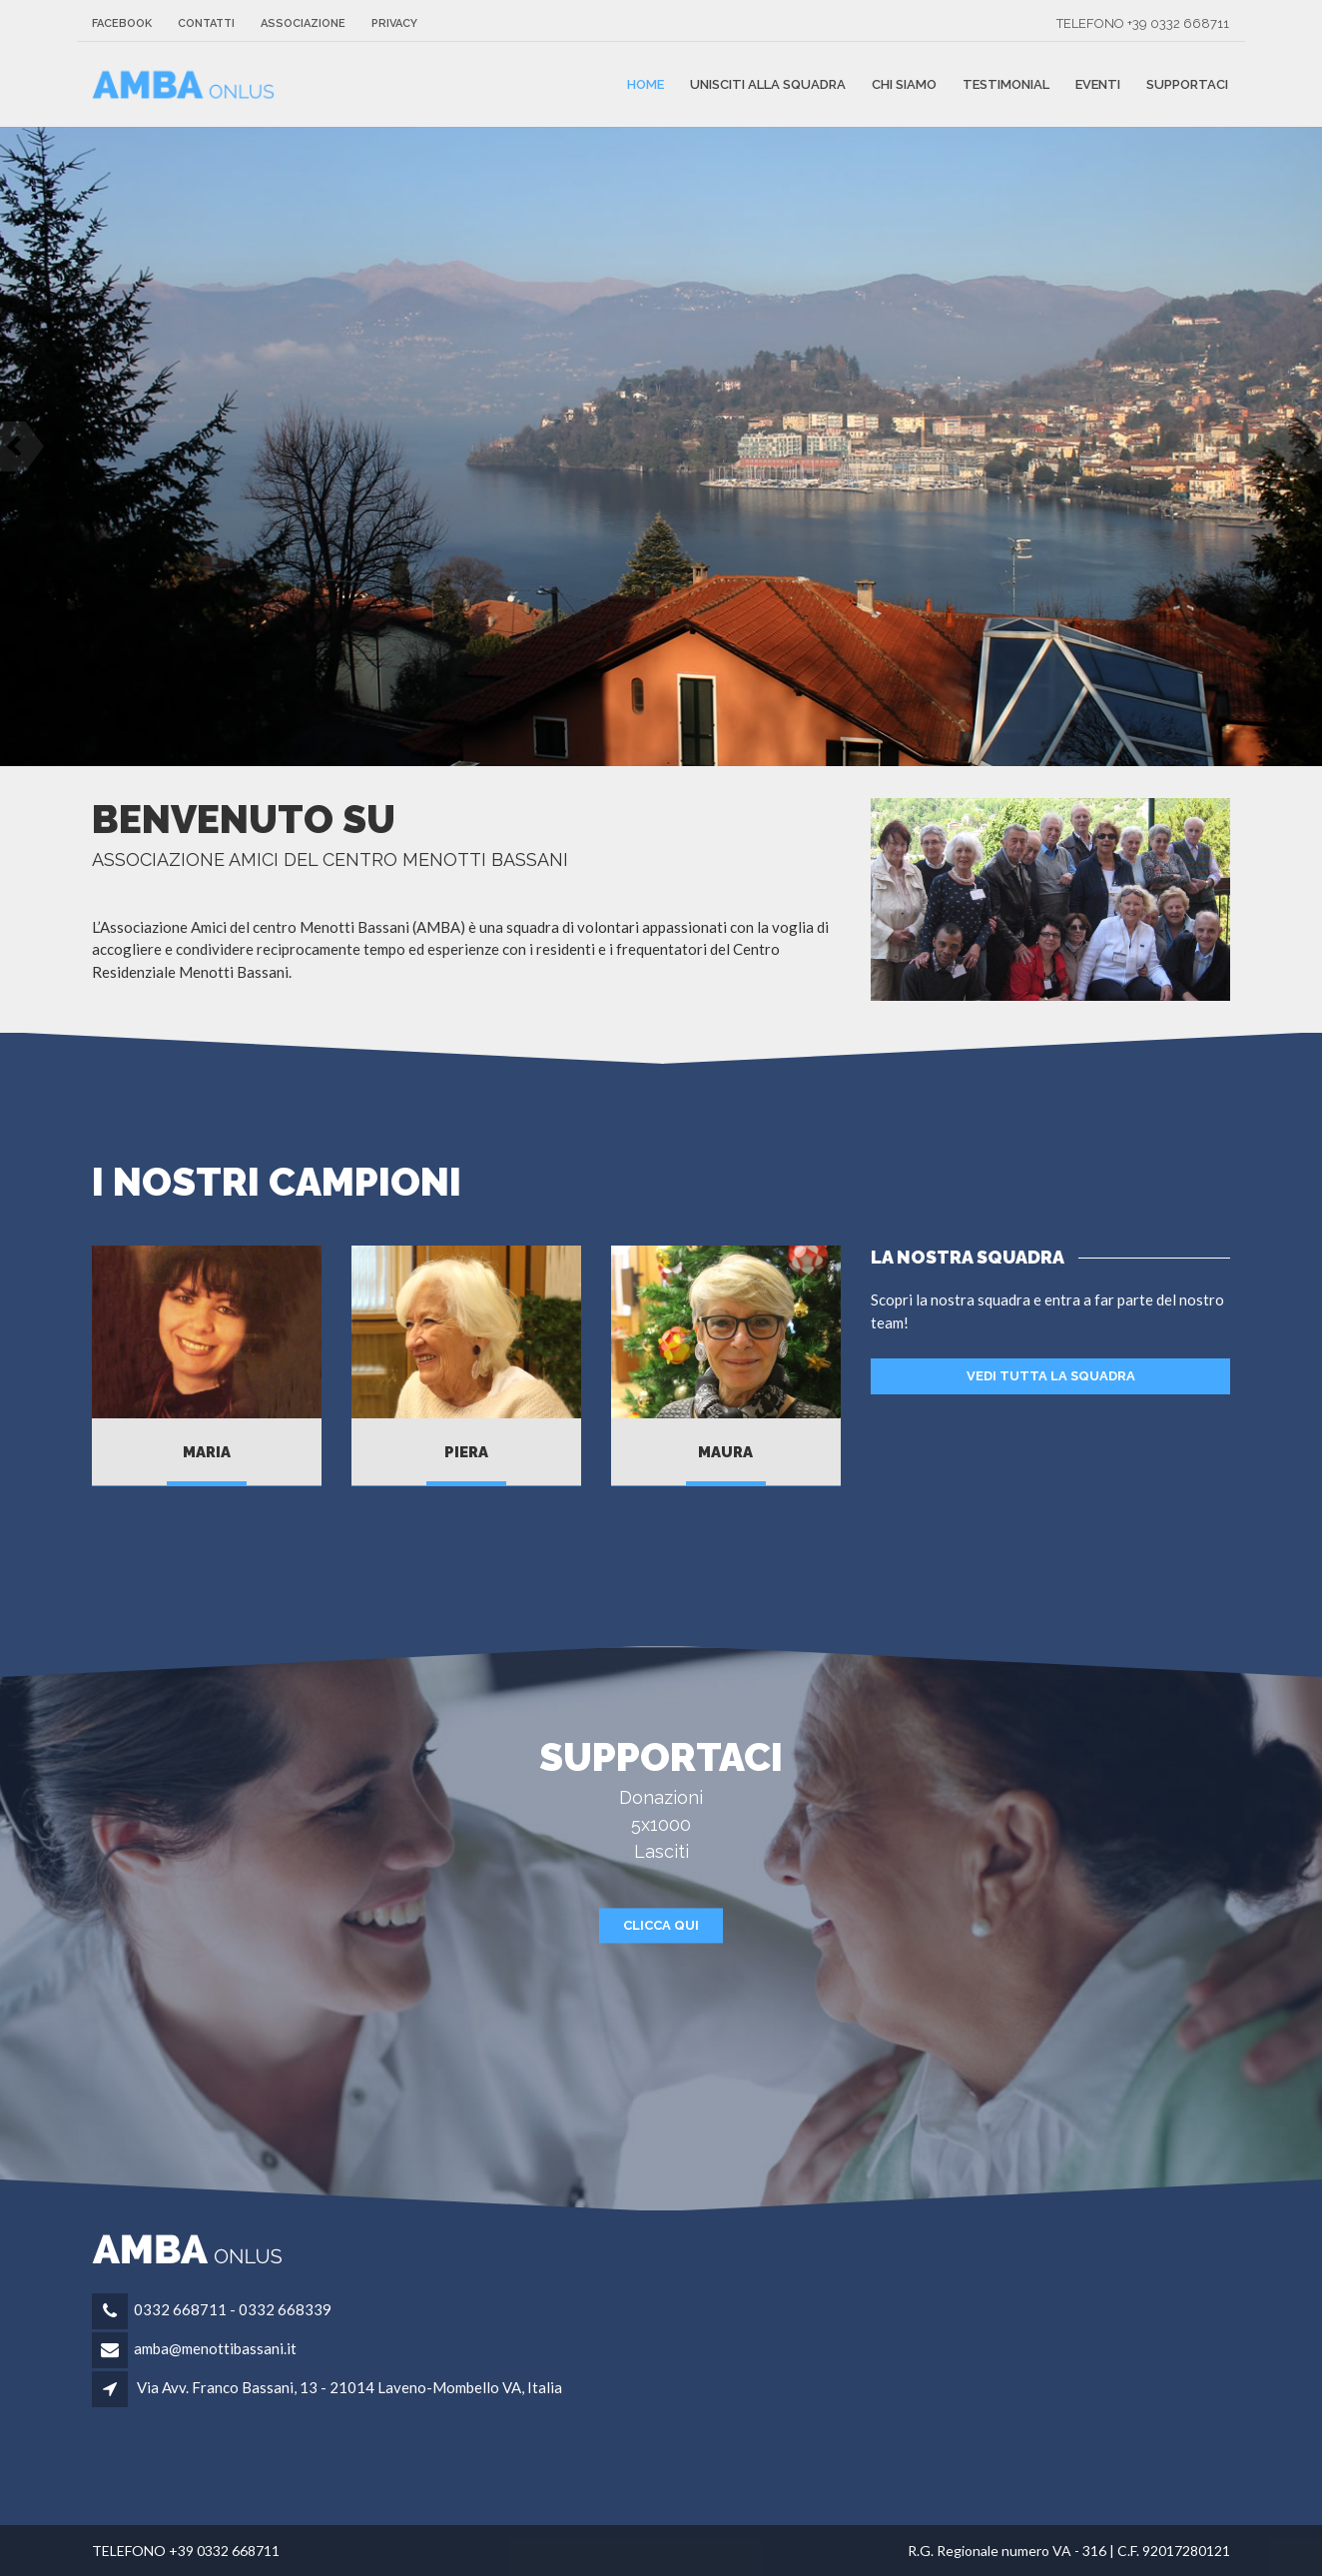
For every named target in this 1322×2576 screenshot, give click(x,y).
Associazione (303, 23)
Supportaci (1187, 84)
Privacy (394, 23)
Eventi (1097, 84)
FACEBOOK (122, 23)
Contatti (206, 23)
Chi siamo (904, 84)
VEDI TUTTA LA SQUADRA (1051, 1375)
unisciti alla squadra (768, 84)
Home (645, 84)
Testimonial (1006, 84)
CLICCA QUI (661, 1925)
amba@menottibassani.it (215, 2348)
